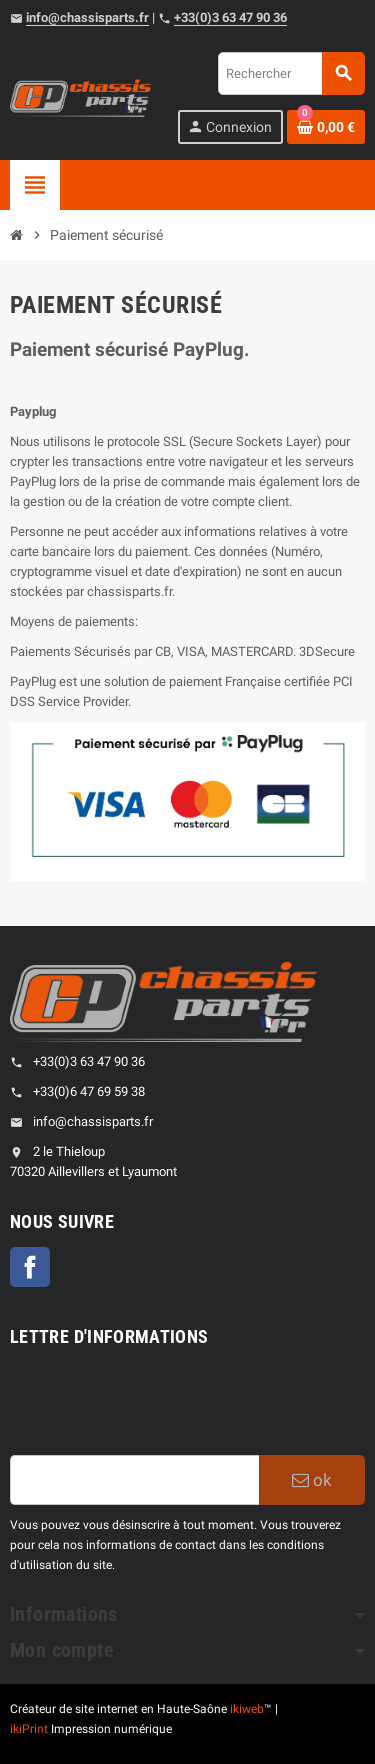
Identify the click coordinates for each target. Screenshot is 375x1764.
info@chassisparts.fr (87, 17)
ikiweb (247, 1709)
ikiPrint (29, 1729)
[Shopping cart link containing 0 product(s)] (326, 127)
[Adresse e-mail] (134, 1480)
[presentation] (162, 1406)
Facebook (30, 1267)
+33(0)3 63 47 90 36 (230, 17)
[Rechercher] (291, 73)
